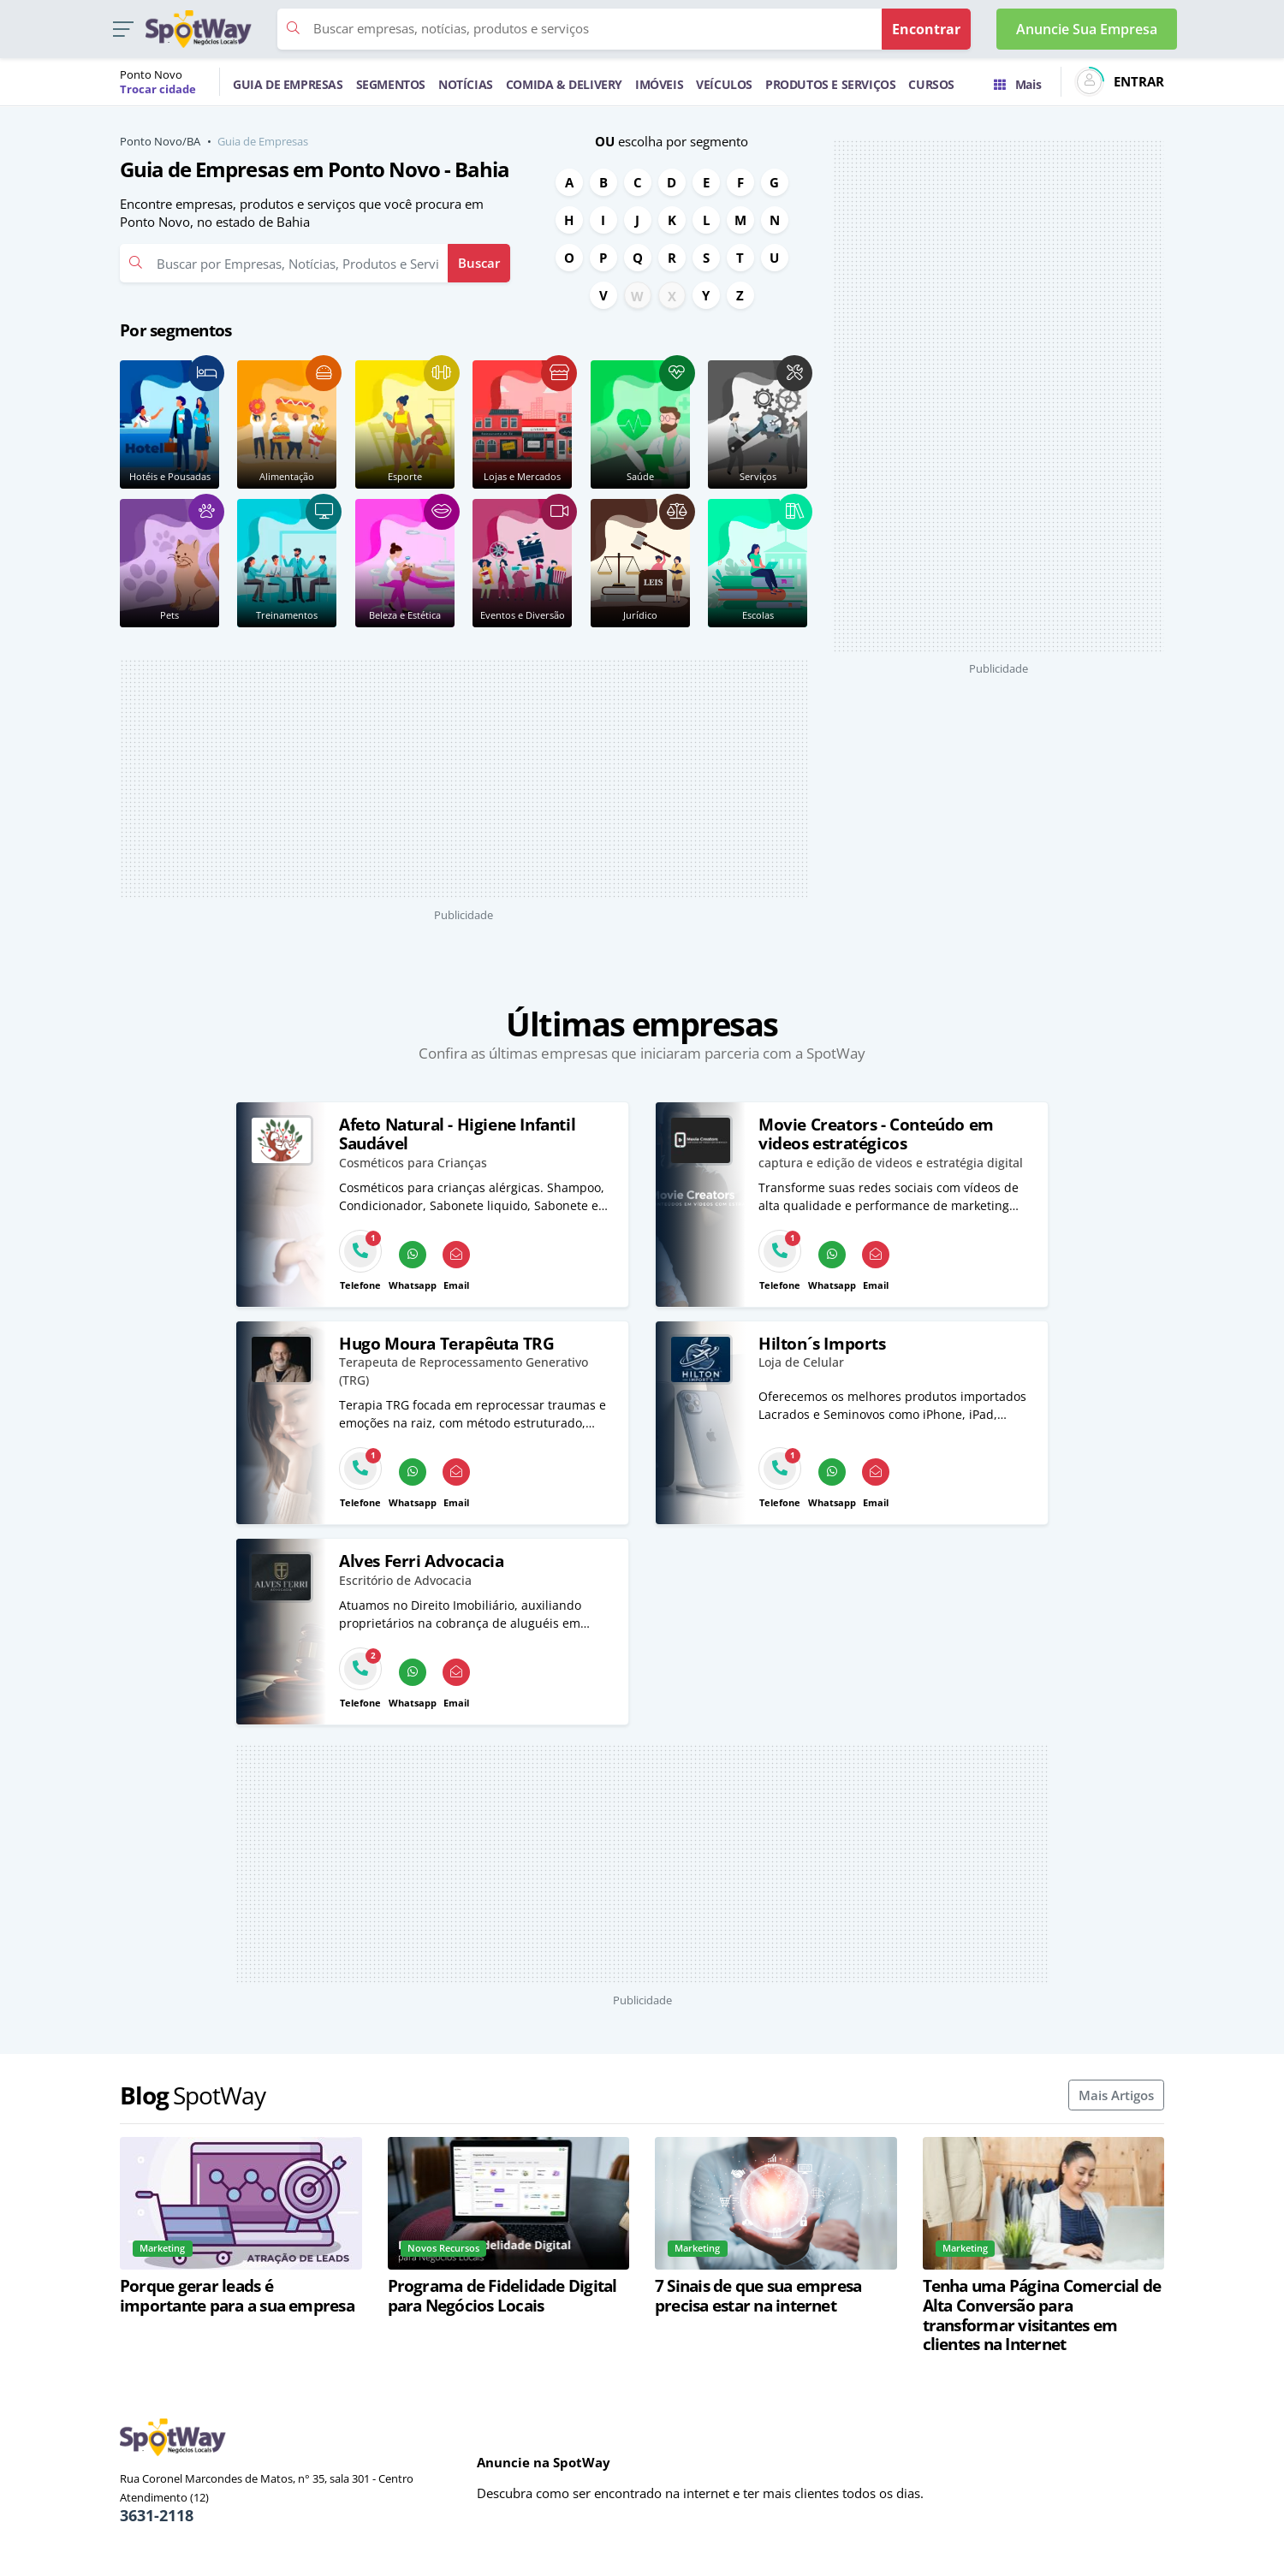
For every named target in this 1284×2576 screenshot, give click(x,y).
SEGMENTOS (390, 84)
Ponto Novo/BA (160, 141)
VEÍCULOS (724, 84)
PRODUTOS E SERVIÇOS (830, 84)
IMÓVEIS (659, 84)
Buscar (479, 262)
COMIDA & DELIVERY (564, 84)
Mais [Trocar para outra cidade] (1017, 84)
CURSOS (931, 84)
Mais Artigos (1116, 2095)
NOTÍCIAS (465, 84)
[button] (123, 29)
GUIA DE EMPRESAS (288, 84)
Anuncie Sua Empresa (1086, 29)
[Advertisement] (463, 779)
